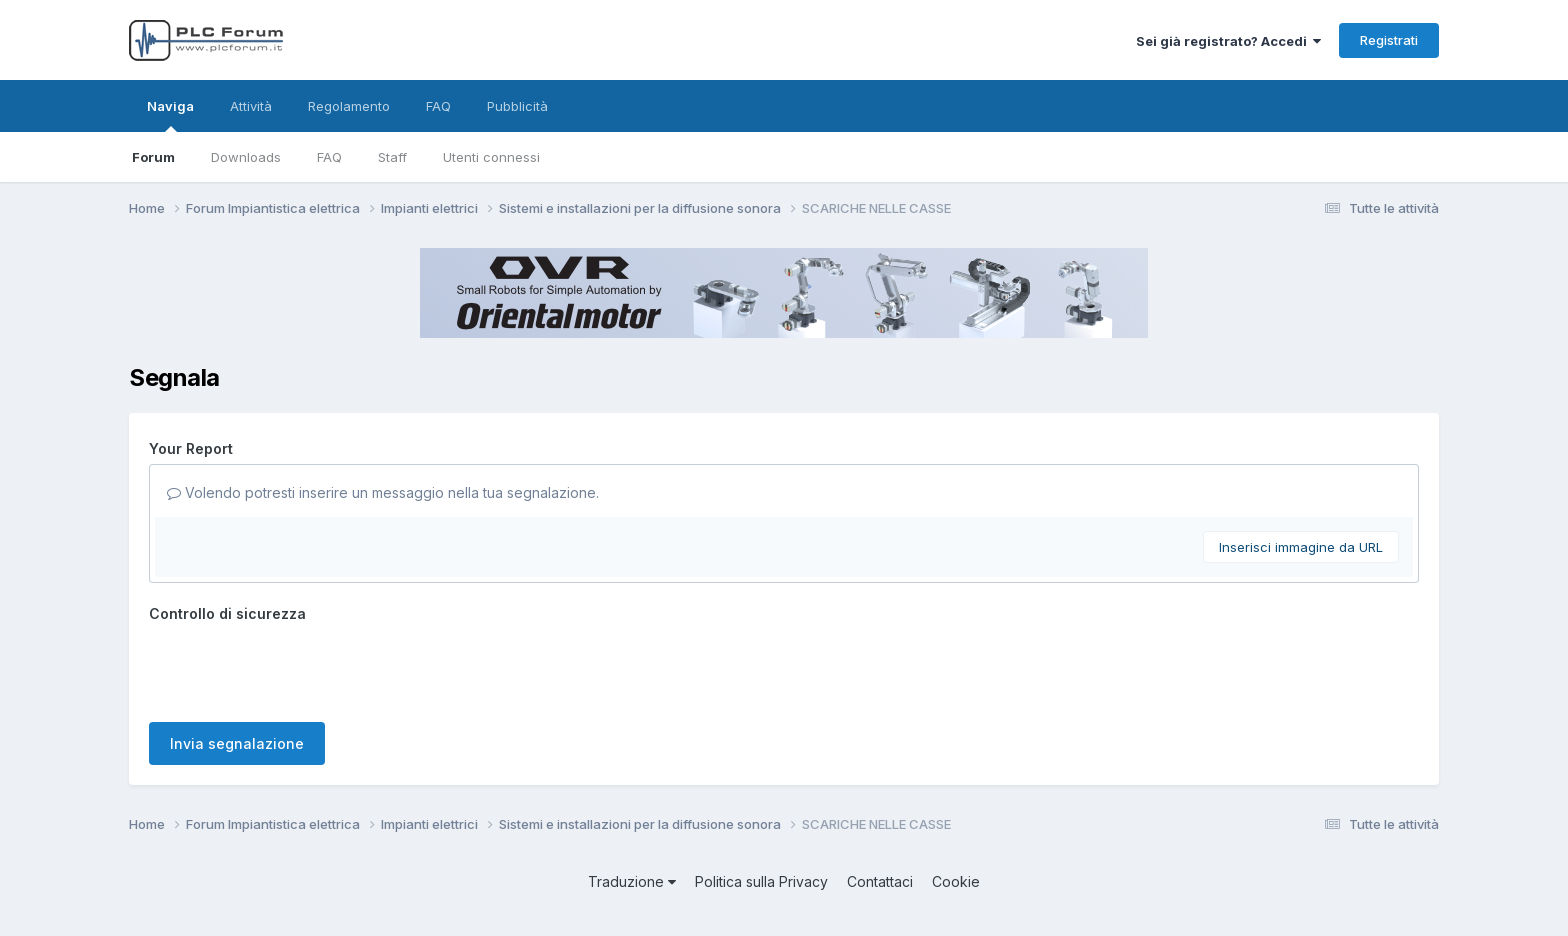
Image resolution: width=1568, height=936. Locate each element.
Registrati (1389, 40)
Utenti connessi (491, 157)
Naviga (170, 115)
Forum (153, 157)
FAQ (329, 157)
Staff (392, 157)
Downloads (246, 157)
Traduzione (632, 881)
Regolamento (349, 106)
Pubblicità (517, 106)
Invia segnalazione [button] (237, 743)
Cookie (956, 881)
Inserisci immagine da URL (1301, 547)
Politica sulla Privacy (761, 881)
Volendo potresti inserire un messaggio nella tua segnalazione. (383, 492)
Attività (251, 106)
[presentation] (301, 668)
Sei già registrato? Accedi (1228, 41)
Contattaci (880, 881)
